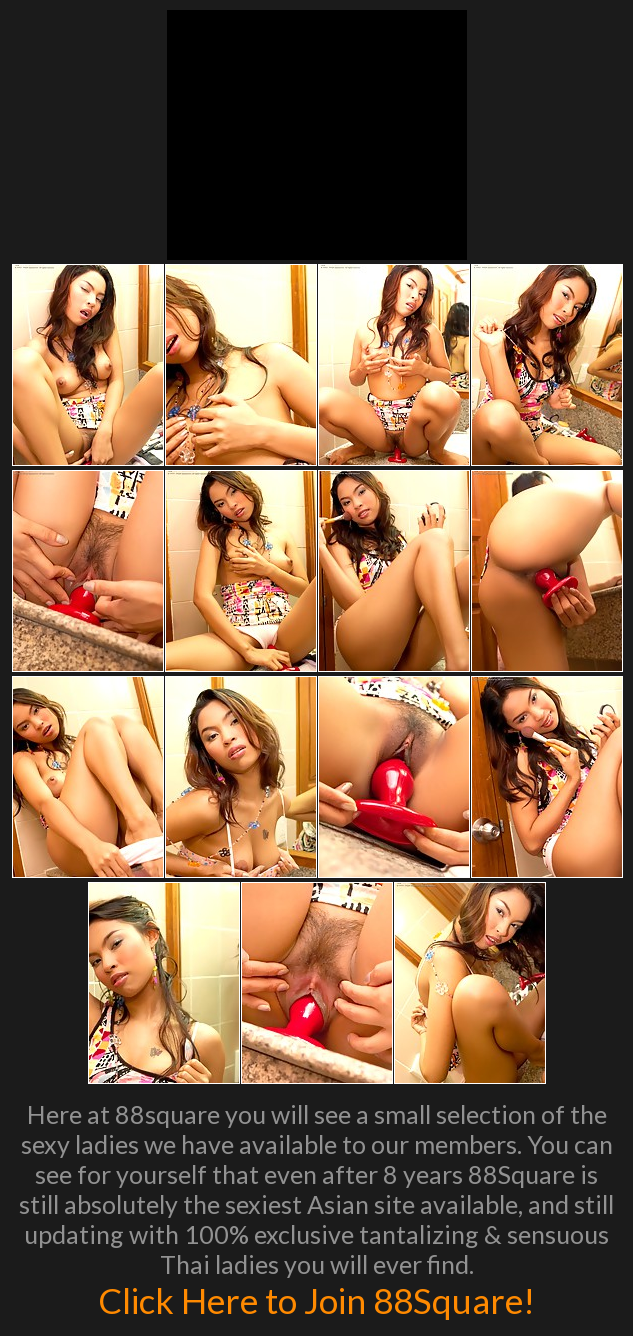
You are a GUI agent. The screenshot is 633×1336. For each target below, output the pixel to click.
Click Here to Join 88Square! (316, 1300)
